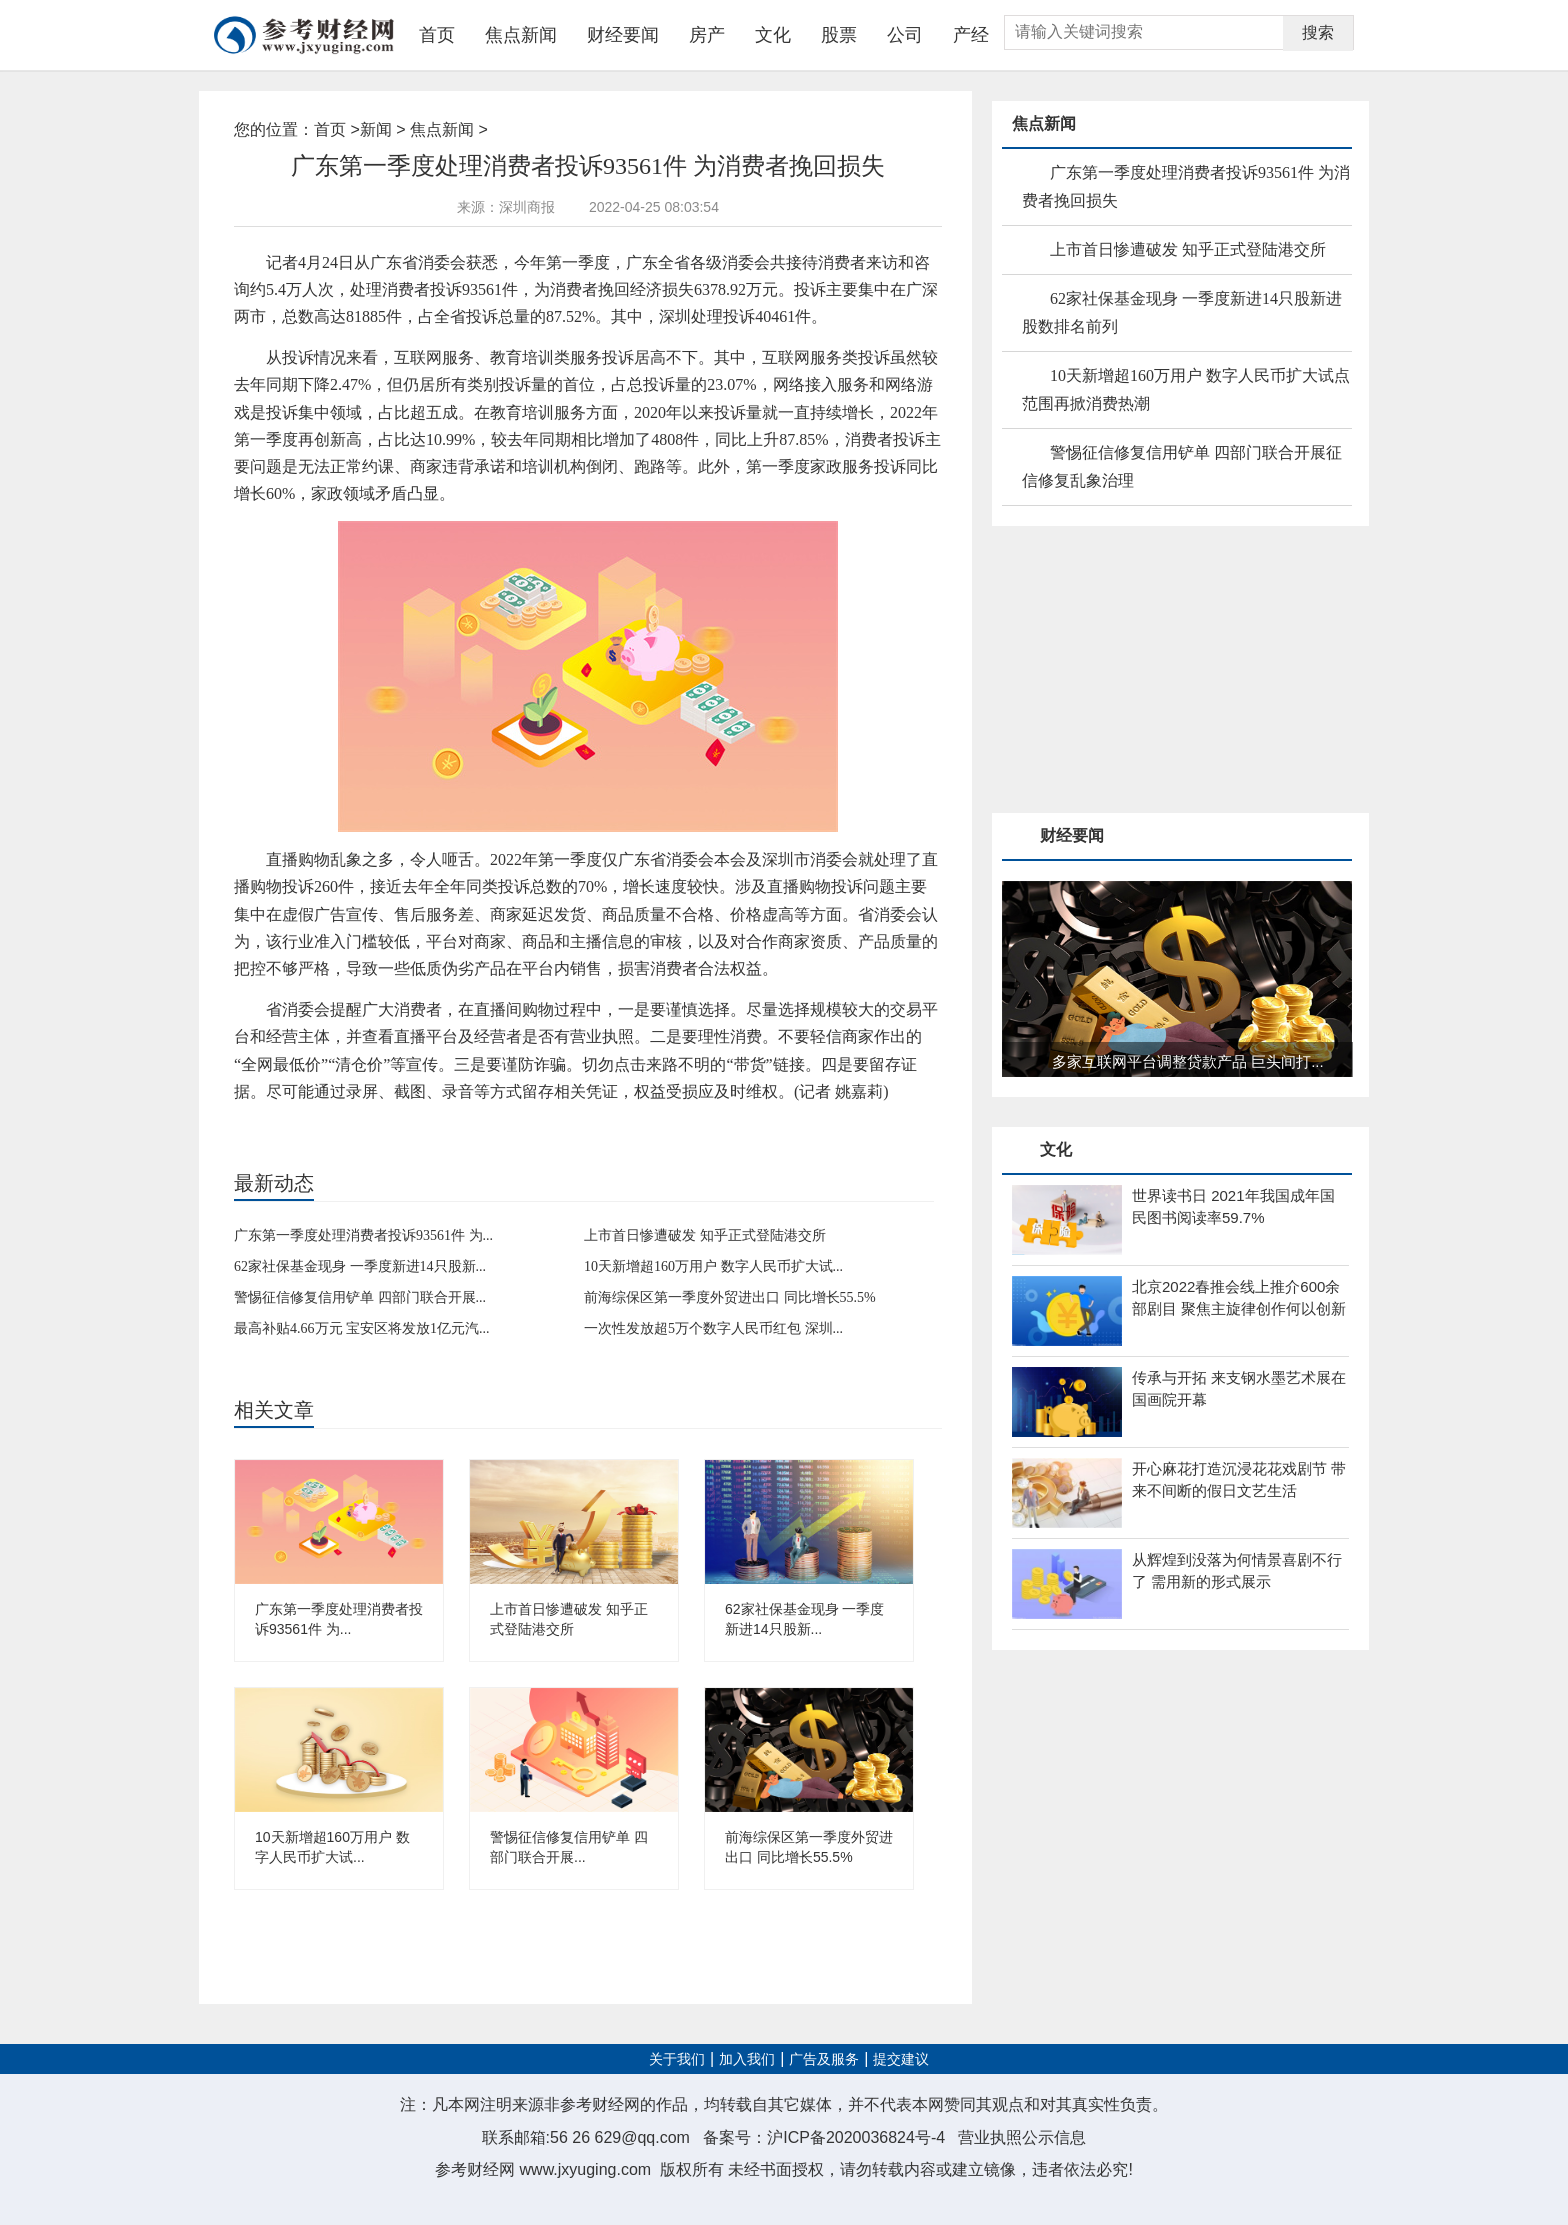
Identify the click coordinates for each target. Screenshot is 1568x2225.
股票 (839, 35)
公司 (905, 35)
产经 (971, 35)
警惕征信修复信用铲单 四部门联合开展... (360, 1297)
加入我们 (747, 2059)
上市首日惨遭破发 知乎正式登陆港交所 (705, 1235)
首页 (437, 35)
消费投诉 (309, 1125)
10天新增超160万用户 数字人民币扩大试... (713, 1266)
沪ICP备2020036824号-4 (856, 2137)
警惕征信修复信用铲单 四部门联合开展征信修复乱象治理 (1182, 466)
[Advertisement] (1142, 671)
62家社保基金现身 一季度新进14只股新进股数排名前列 (1182, 312)
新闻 (376, 129)
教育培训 (424, 1125)
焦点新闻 (521, 35)
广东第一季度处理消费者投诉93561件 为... (363, 1235)
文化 (773, 35)
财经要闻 (623, 35)
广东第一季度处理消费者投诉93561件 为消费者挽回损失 (1186, 186)
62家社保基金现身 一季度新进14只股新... (360, 1266)
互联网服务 (367, 1125)
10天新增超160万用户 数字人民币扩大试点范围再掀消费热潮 (1186, 389)
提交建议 (901, 2059)
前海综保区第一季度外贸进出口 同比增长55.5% (730, 1297)
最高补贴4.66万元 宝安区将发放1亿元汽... (362, 1328)
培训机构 (475, 1125)
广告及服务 (824, 2059)
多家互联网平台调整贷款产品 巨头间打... (1188, 1061)
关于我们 (677, 2059)
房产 (707, 35)
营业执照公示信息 (1022, 2137)
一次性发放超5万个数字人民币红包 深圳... (713, 1328)
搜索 (1318, 32)
